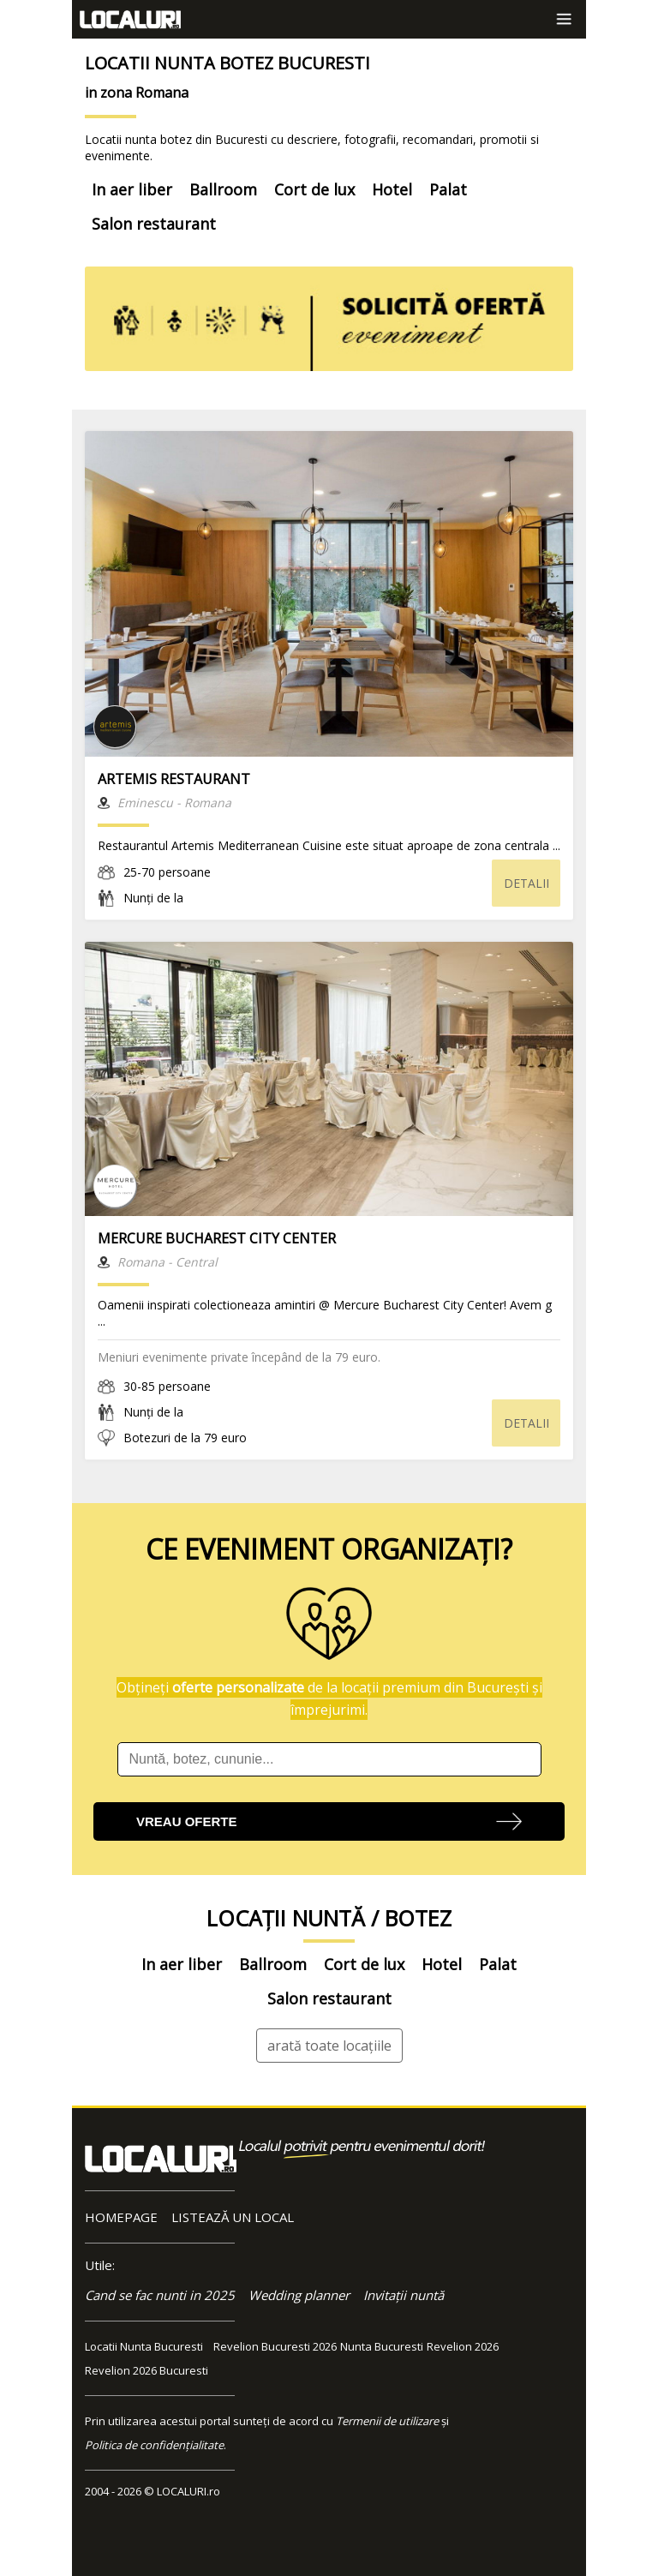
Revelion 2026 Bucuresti (146, 2370)
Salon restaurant (154, 223)
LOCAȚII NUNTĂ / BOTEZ (329, 1917)
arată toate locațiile (329, 2045)
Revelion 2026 (463, 2346)
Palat (448, 189)
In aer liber (132, 189)
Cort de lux (314, 189)
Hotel (392, 189)
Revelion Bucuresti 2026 (275, 2346)
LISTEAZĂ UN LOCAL (232, 2217)
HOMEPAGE (121, 2217)
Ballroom (223, 189)
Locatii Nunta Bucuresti (144, 2346)
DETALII (526, 883)
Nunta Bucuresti (381, 2346)
